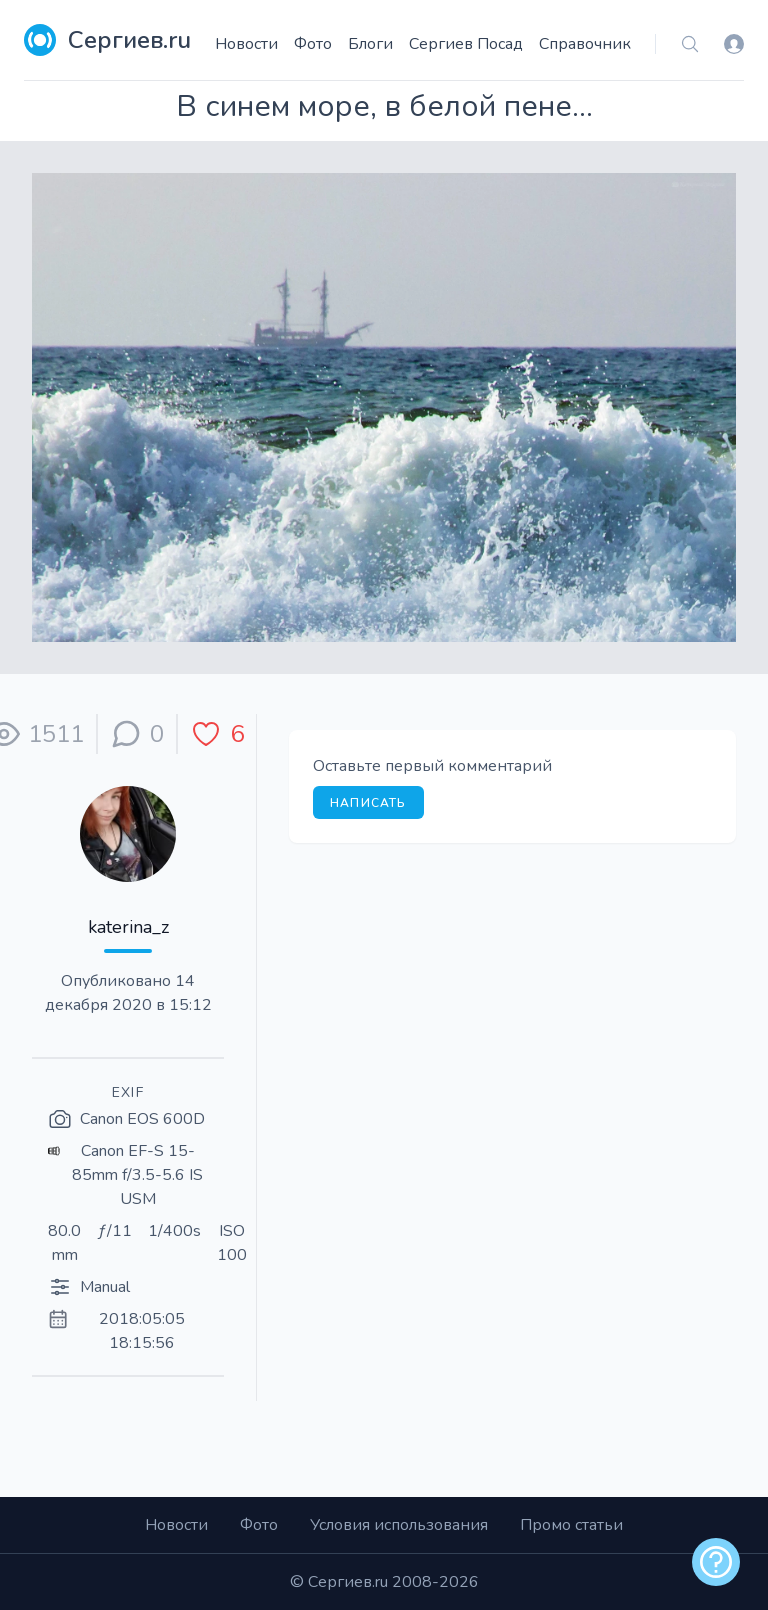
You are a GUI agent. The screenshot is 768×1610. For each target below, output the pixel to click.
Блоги (370, 44)
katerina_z (128, 927)
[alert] (716, 1562)
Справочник (585, 44)
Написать (368, 803)
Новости (246, 44)
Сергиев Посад (466, 44)
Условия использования (399, 1525)
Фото (313, 44)
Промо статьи (571, 1525)
